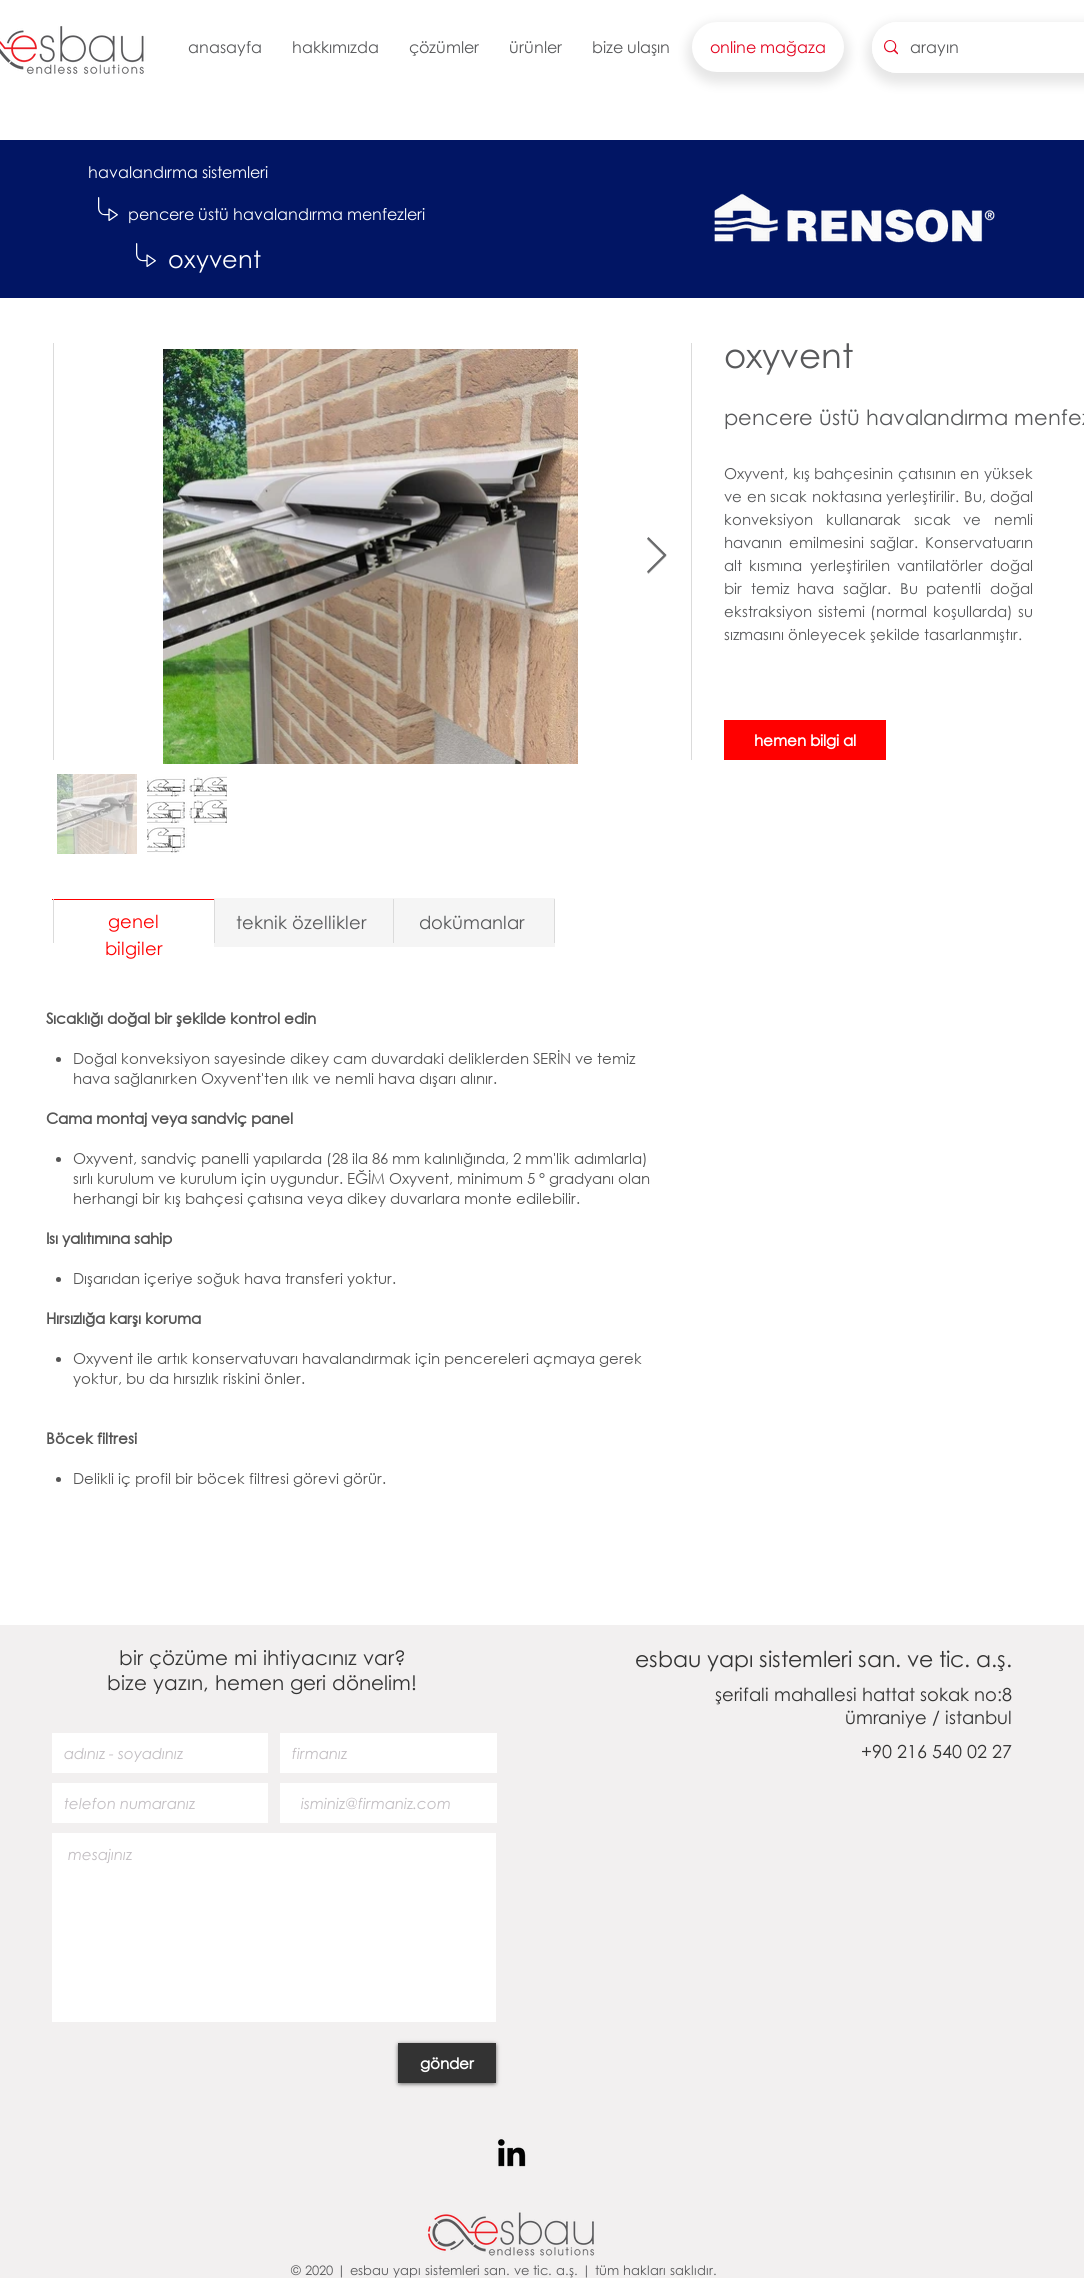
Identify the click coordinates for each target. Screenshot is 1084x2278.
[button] (335, 47)
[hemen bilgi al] (805, 740)
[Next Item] (656, 556)
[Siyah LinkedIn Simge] (511, 2152)
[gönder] (447, 2063)
